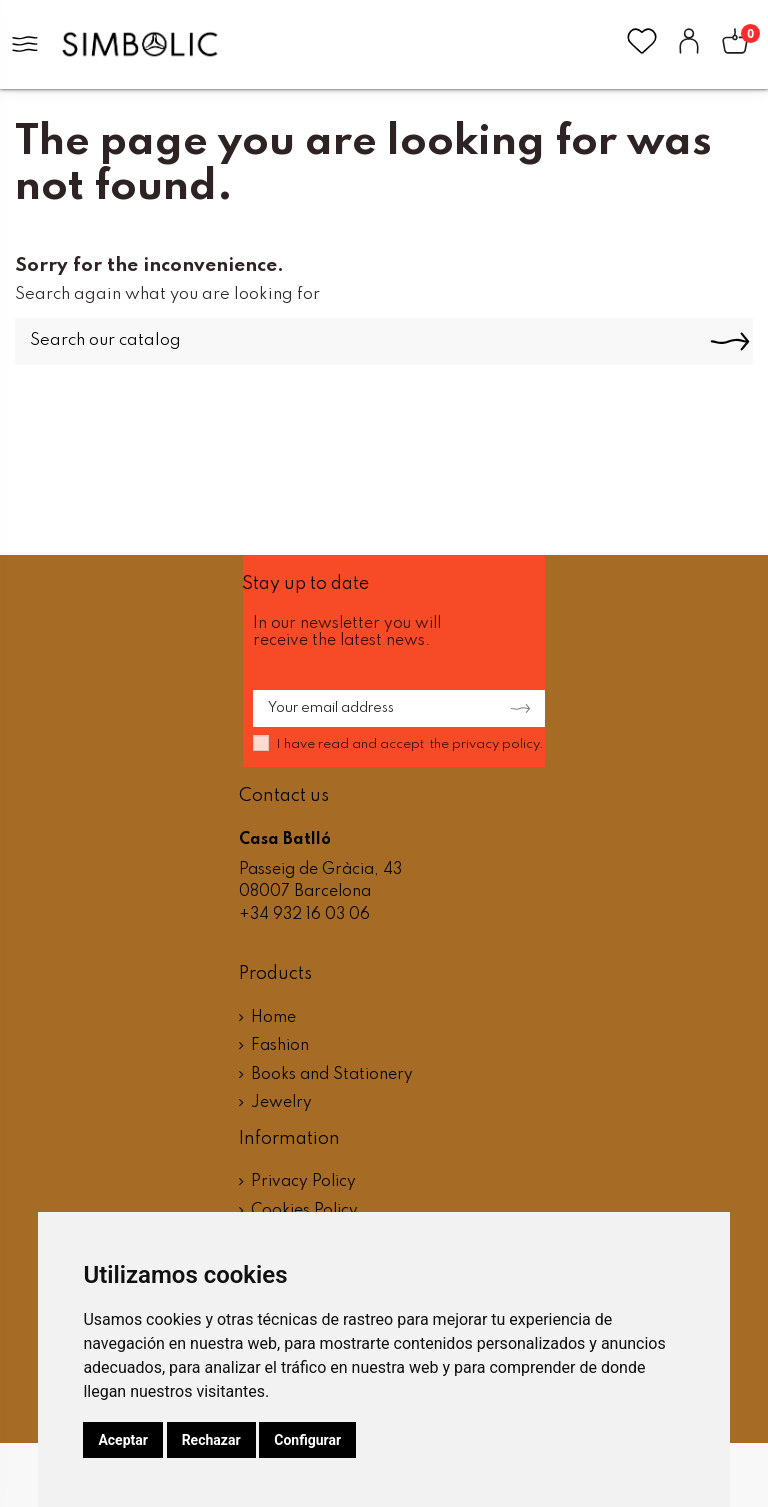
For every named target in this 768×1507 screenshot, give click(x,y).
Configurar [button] (307, 1440)
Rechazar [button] (211, 1440)
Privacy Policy (303, 1182)
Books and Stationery (332, 1075)
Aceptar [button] (123, 1440)
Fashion (280, 1046)
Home (273, 1018)
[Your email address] (369, 709)
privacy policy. (498, 744)
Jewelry (281, 1103)
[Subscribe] (515, 709)
